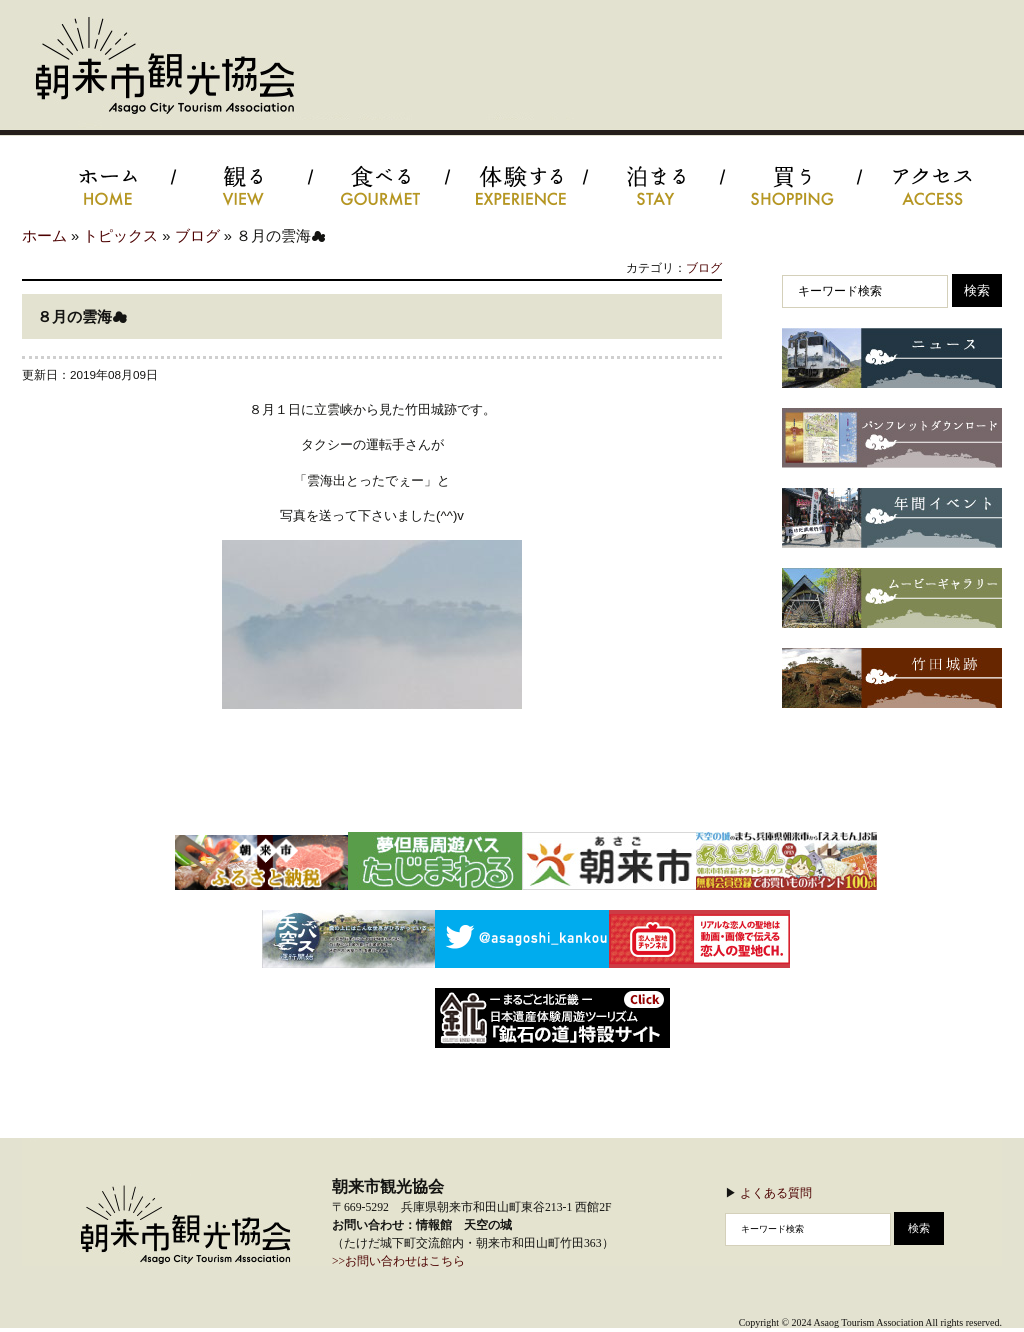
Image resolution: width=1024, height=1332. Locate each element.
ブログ (197, 236)
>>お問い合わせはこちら (398, 1261)
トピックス (120, 236)
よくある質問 (776, 1192)
